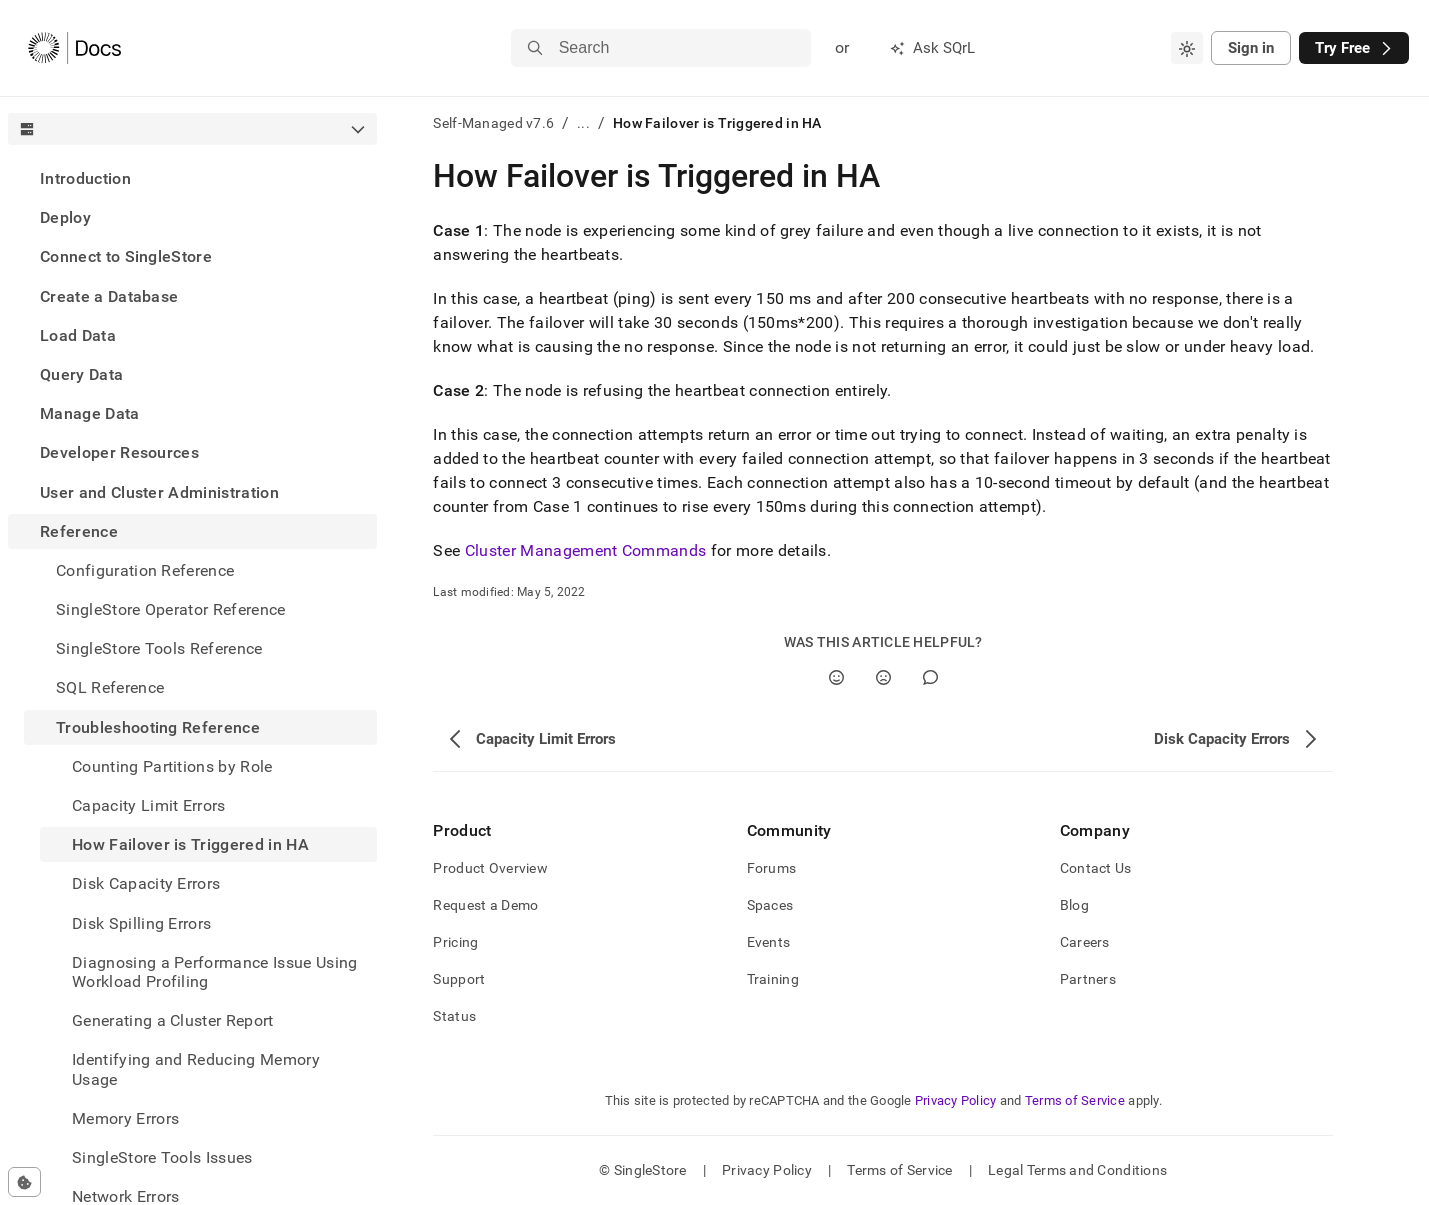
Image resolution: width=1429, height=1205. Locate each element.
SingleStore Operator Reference (171, 609)
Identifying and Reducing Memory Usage (196, 1069)
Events (769, 942)
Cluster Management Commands (586, 550)
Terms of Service (1075, 1100)
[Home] (74, 48)
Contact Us (1096, 868)
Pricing (455, 942)
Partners (1088, 979)
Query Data (81, 374)
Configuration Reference (145, 570)
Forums (772, 868)
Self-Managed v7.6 (493, 123)
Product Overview (490, 868)
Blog (1074, 905)
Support (459, 979)
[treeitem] (192, 178)
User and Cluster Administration (159, 492)
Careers (1085, 942)
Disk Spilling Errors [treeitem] (141, 923)
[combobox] (1187, 48)
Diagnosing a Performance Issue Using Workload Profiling (215, 972)
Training (773, 979)
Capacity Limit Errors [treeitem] (149, 805)
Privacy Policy (956, 1100)
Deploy (65, 217)
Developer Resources (119, 452)
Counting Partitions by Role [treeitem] (172, 766)
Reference (79, 531)
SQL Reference (110, 687)
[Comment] (930, 677)
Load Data (78, 335)
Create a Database (109, 296)
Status (454, 1016)
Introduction (85, 178)
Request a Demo (485, 905)
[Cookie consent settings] (24, 1182)
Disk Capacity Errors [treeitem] (146, 883)
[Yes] (836, 677)
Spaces (770, 905)
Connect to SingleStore (126, 256)
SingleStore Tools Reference (159, 648)
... (583, 123)
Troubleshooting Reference (158, 727)
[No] (883, 677)
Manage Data (90, 413)
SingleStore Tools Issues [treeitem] (162, 1157)
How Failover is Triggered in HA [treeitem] (190, 844)
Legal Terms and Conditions (1077, 1170)
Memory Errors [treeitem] (125, 1118)
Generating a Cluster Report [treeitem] (173, 1020)
